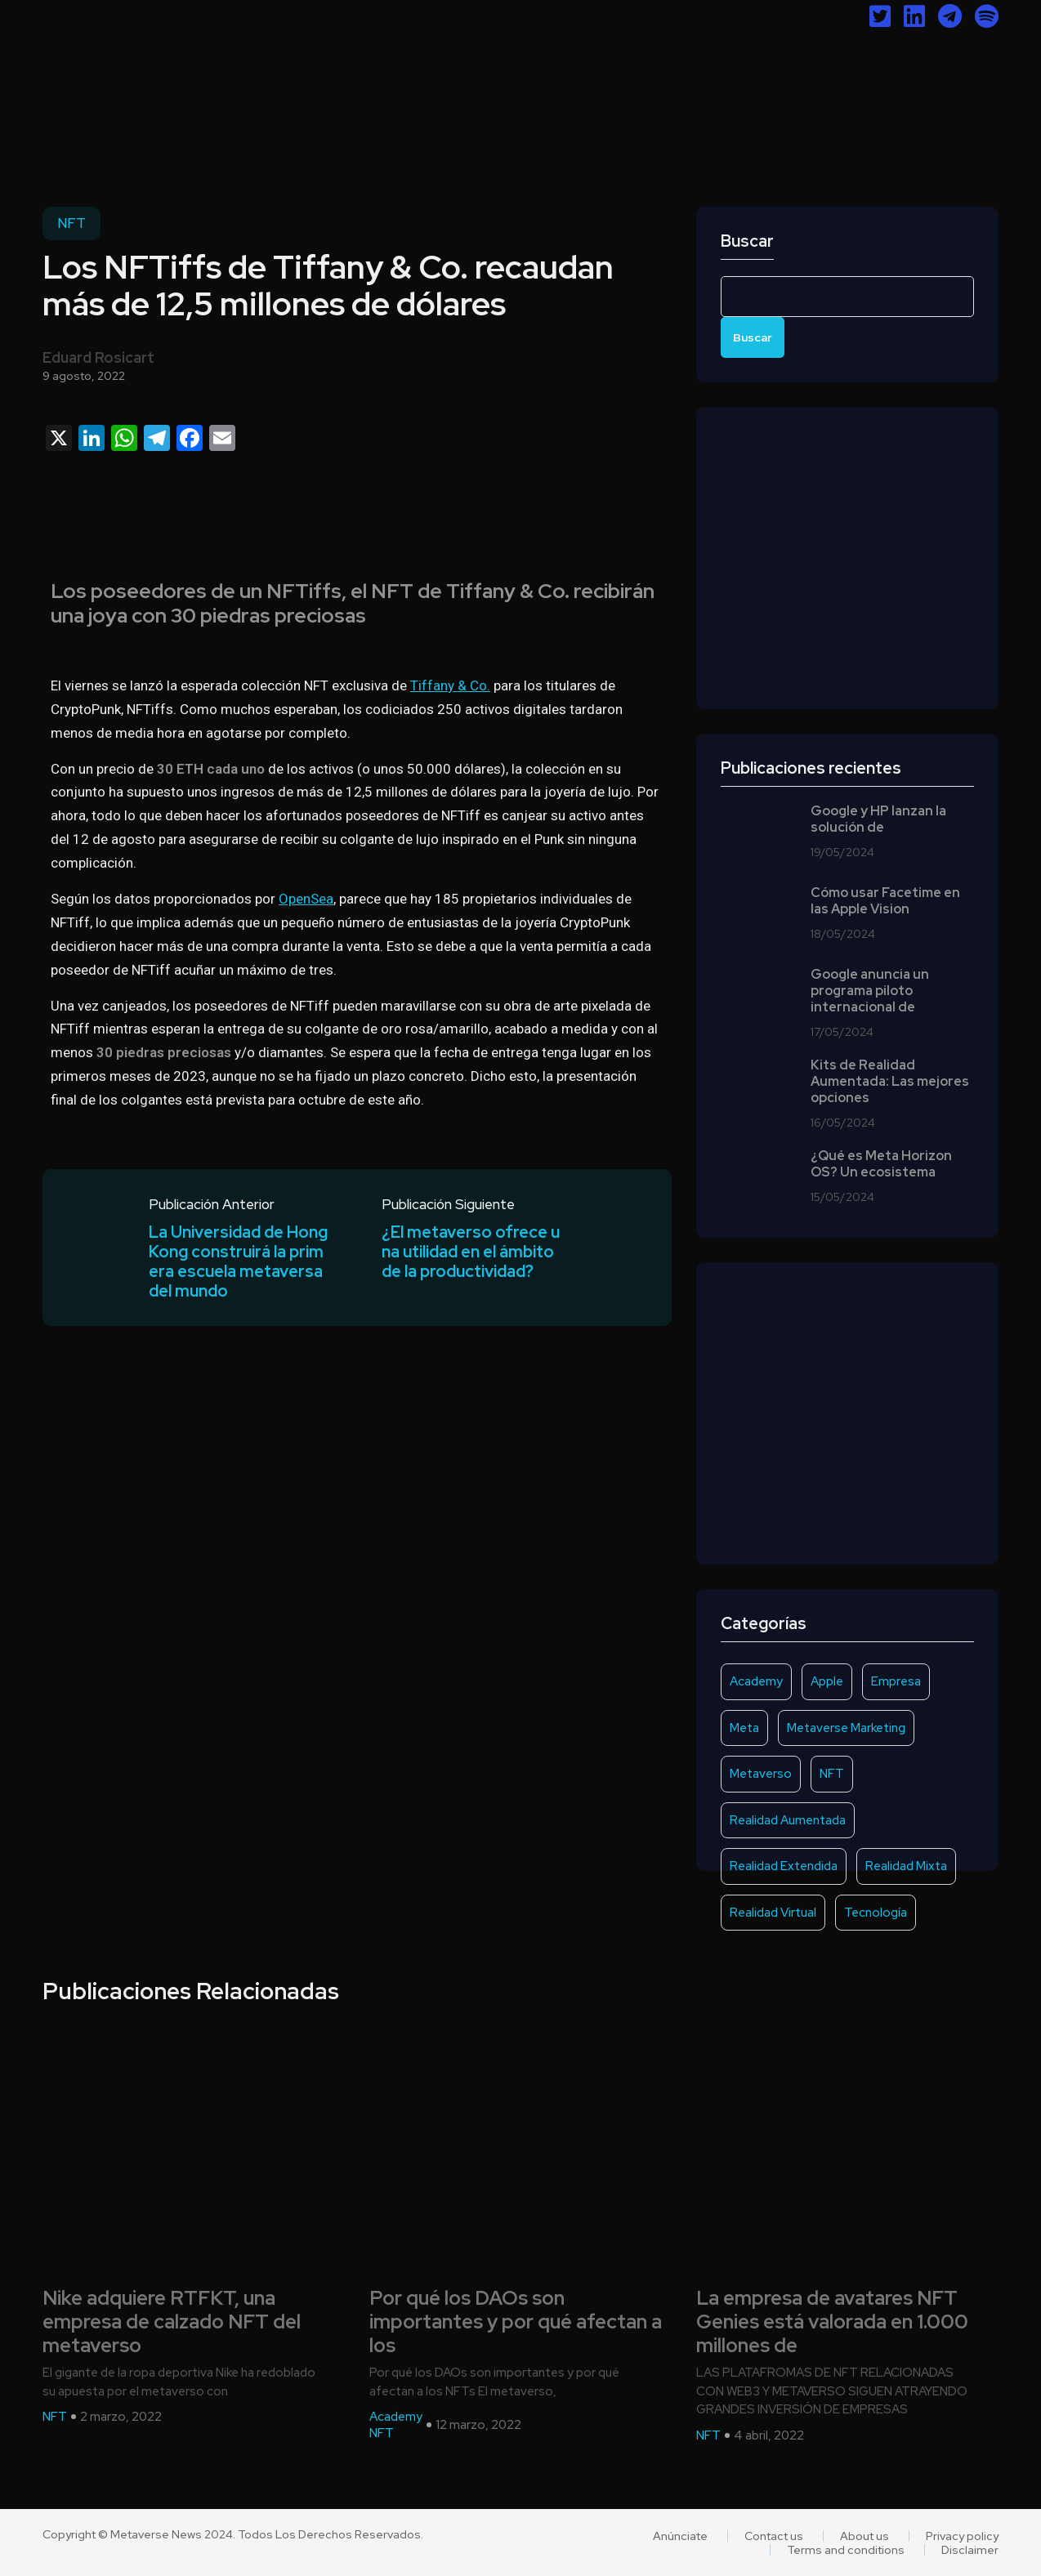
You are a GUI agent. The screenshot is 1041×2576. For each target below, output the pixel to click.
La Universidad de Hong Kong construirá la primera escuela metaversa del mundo (238, 1262)
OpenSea (306, 899)
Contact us (773, 2536)
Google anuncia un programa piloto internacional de (870, 991)
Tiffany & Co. (450, 685)
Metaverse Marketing (846, 1728)
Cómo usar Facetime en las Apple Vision (885, 901)
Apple (827, 1681)
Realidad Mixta (906, 1866)
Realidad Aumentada (788, 1820)
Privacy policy (962, 2536)
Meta (744, 1728)
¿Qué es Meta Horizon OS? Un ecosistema (881, 1164)
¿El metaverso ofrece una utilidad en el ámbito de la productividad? (471, 1252)
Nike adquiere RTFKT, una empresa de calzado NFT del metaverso (171, 2322)
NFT (71, 223)
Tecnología (875, 1912)
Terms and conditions (846, 2550)
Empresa (896, 1681)
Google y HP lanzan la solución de (878, 819)
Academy (756, 1681)
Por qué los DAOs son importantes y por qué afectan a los (515, 2322)
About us (864, 2536)
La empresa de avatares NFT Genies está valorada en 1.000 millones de (832, 2322)
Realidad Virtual (773, 1912)
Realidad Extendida (784, 1866)
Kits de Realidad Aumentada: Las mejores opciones (890, 1081)
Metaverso (761, 1774)
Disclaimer (970, 2550)
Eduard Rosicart (98, 357)
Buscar (747, 241)
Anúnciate (680, 2536)
